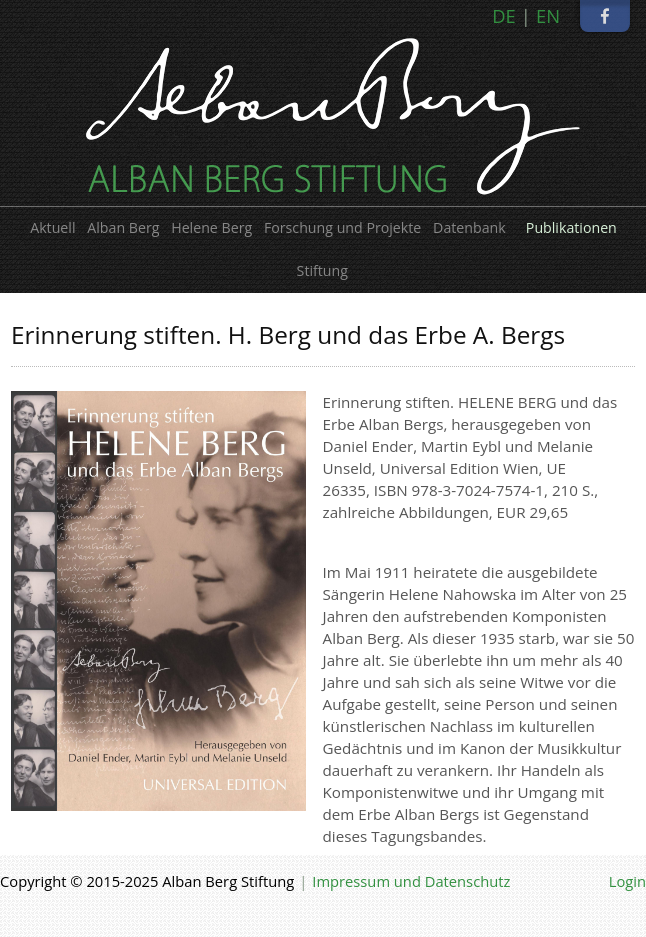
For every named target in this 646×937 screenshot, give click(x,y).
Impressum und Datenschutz (411, 881)
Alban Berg (123, 227)
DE (504, 15)
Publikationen (571, 227)
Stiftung (322, 270)
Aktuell (52, 227)
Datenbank (469, 227)
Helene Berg (211, 227)
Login (627, 881)
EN (548, 15)
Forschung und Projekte (342, 227)
